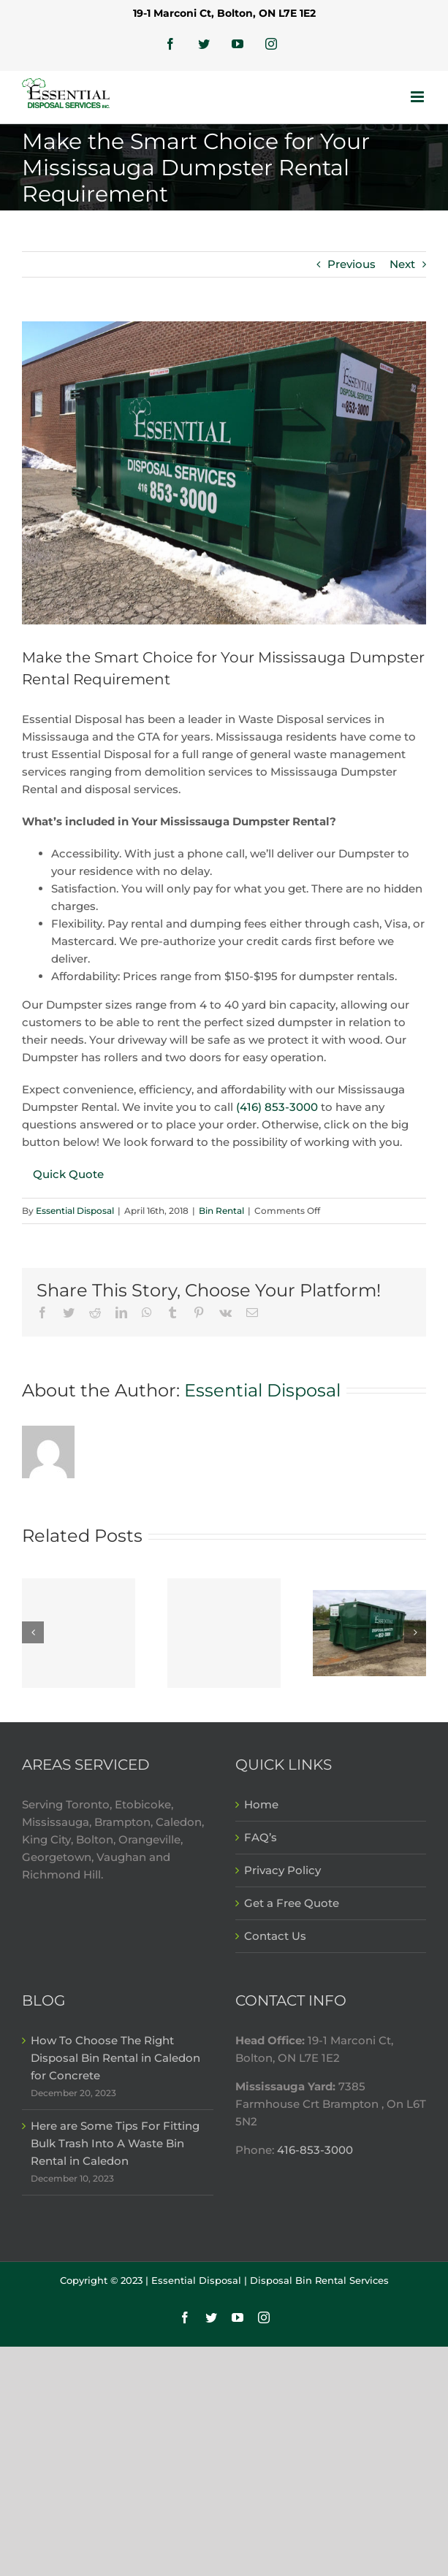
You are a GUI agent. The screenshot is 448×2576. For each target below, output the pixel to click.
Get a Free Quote (291, 1903)
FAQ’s (260, 1837)
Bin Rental (221, 1210)
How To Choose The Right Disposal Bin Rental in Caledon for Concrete (115, 2057)
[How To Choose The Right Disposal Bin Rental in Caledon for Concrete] (78, 1633)
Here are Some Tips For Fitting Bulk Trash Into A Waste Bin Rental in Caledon (115, 2143)
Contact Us (275, 1936)
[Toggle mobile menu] (418, 96)
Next (402, 264)
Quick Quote (68, 1174)
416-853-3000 (313, 2150)
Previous (351, 264)
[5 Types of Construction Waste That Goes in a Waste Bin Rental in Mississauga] (369, 1632)
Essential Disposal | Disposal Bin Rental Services (270, 2280)
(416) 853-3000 (277, 1107)
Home (261, 1804)
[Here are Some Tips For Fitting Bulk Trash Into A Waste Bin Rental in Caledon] (224, 1633)
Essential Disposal (75, 1210)
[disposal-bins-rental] (224, 472)
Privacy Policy (282, 1870)
